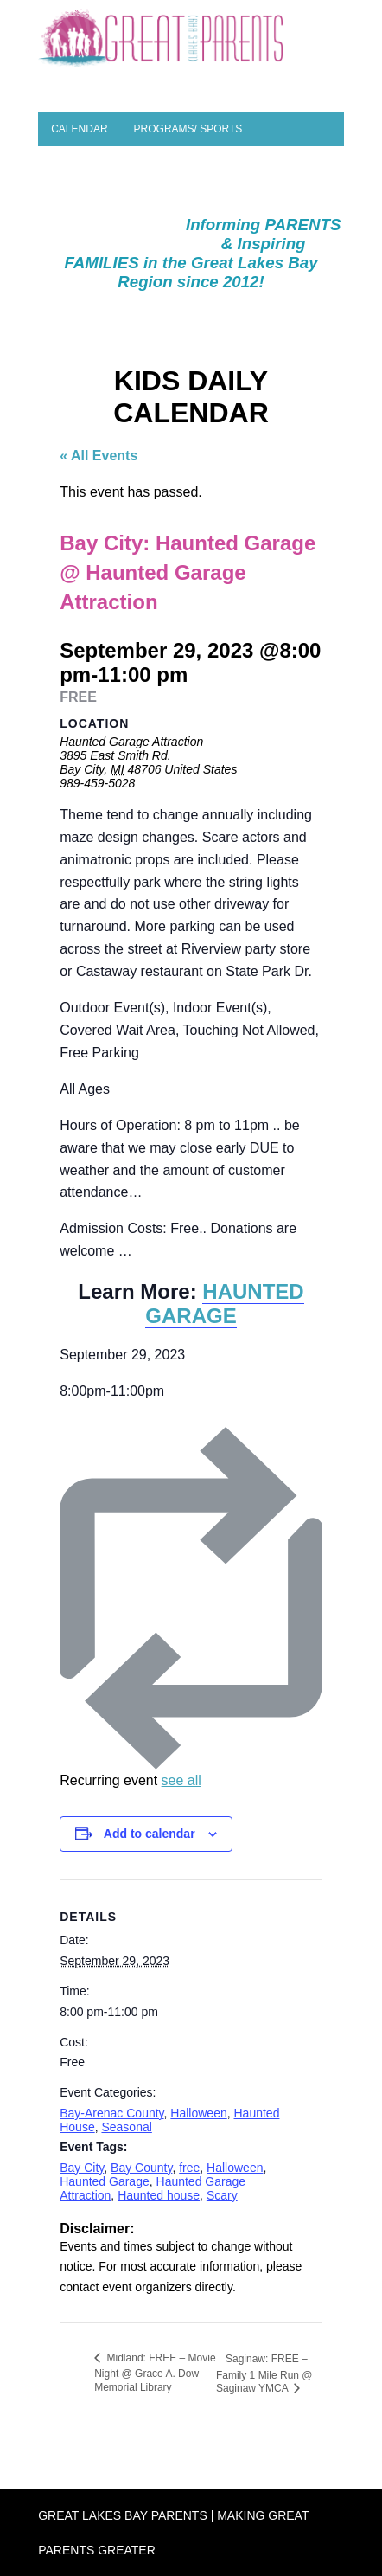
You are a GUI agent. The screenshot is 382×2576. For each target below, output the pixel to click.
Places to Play (94, 163)
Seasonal (126, 2127)
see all (181, 1780)
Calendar (79, 129)
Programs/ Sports (188, 129)
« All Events (98, 455)
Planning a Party (212, 163)
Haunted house (159, 2195)
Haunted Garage (105, 2181)
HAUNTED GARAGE (224, 1303)
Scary (222, 2195)
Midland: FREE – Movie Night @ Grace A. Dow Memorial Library (154, 2372)
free (189, 2168)
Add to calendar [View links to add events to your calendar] (149, 1833)
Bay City (82, 2168)
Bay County (141, 2168)
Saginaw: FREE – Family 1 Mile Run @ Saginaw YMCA (264, 2373)
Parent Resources (106, 198)
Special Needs (228, 198)
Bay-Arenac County (111, 2113)
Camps (69, 233)
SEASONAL (142, 233)
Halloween (198, 2113)
